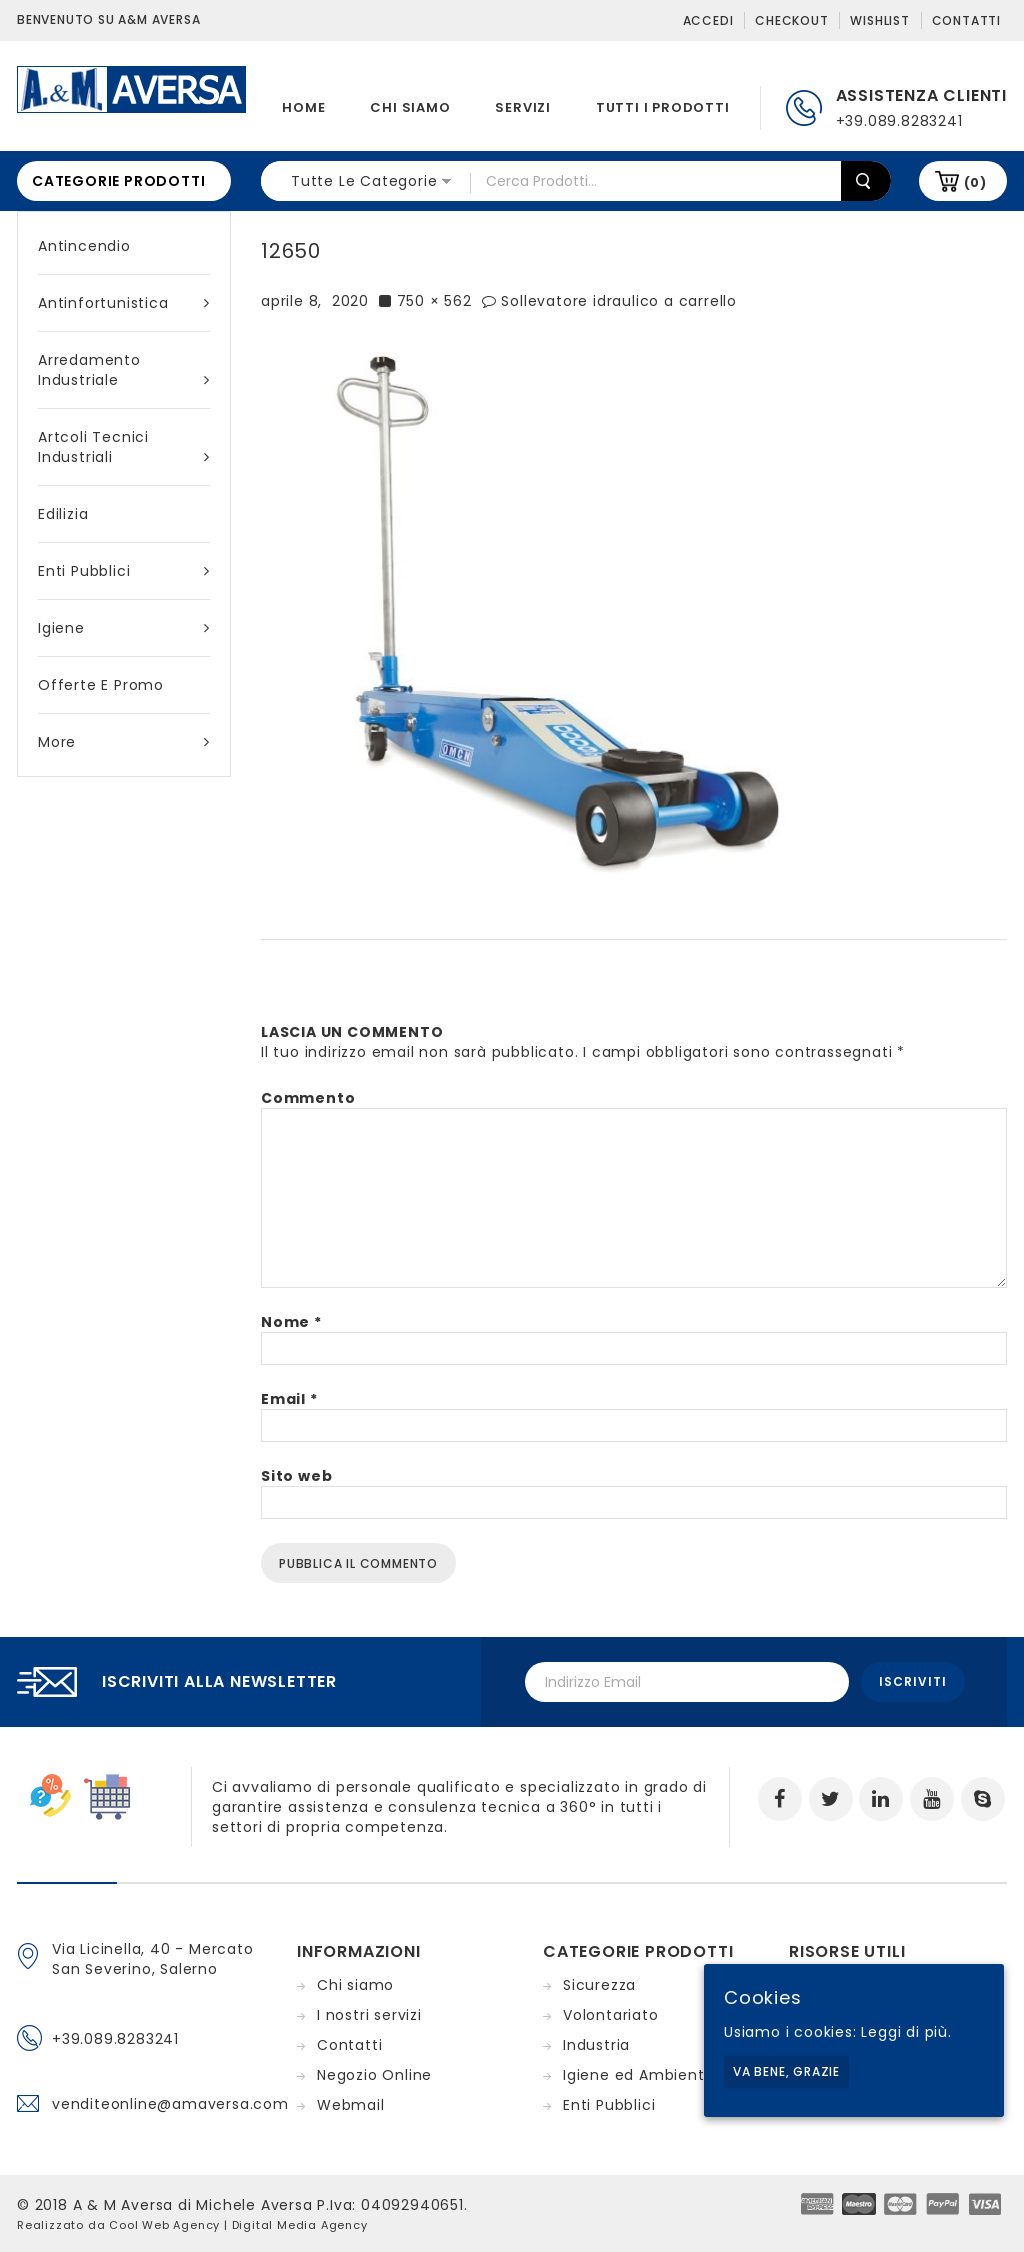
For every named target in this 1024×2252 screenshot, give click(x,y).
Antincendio (84, 246)
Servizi (523, 107)
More (124, 742)
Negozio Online (374, 2075)
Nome (291, 1322)
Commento (308, 1098)
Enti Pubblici (124, 571)
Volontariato (611, 2015)
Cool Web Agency (164, 2225)
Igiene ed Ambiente (638, 2075)
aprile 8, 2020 (315, 301)
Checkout (791, 20)
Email (289, 1399)
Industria (596, 2045)
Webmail (351, 2105)
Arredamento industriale (124, 370)
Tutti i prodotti (663, 107)
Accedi (708, 20)
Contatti (966, 20)
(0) (975, 182)
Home (303, 107)
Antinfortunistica (124, 303)
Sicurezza (599, 1985)
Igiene (124, 628)
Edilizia (63, 514)
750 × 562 (434, 301)
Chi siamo (410, 107)
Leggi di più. (906, 2032)
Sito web (296, 1476)
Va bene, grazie (786, 2071)
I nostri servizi (369, 2015)
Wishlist (879, 20)
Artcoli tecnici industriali (124, 447)
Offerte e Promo (101, 685)
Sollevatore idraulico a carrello (619, 301)
